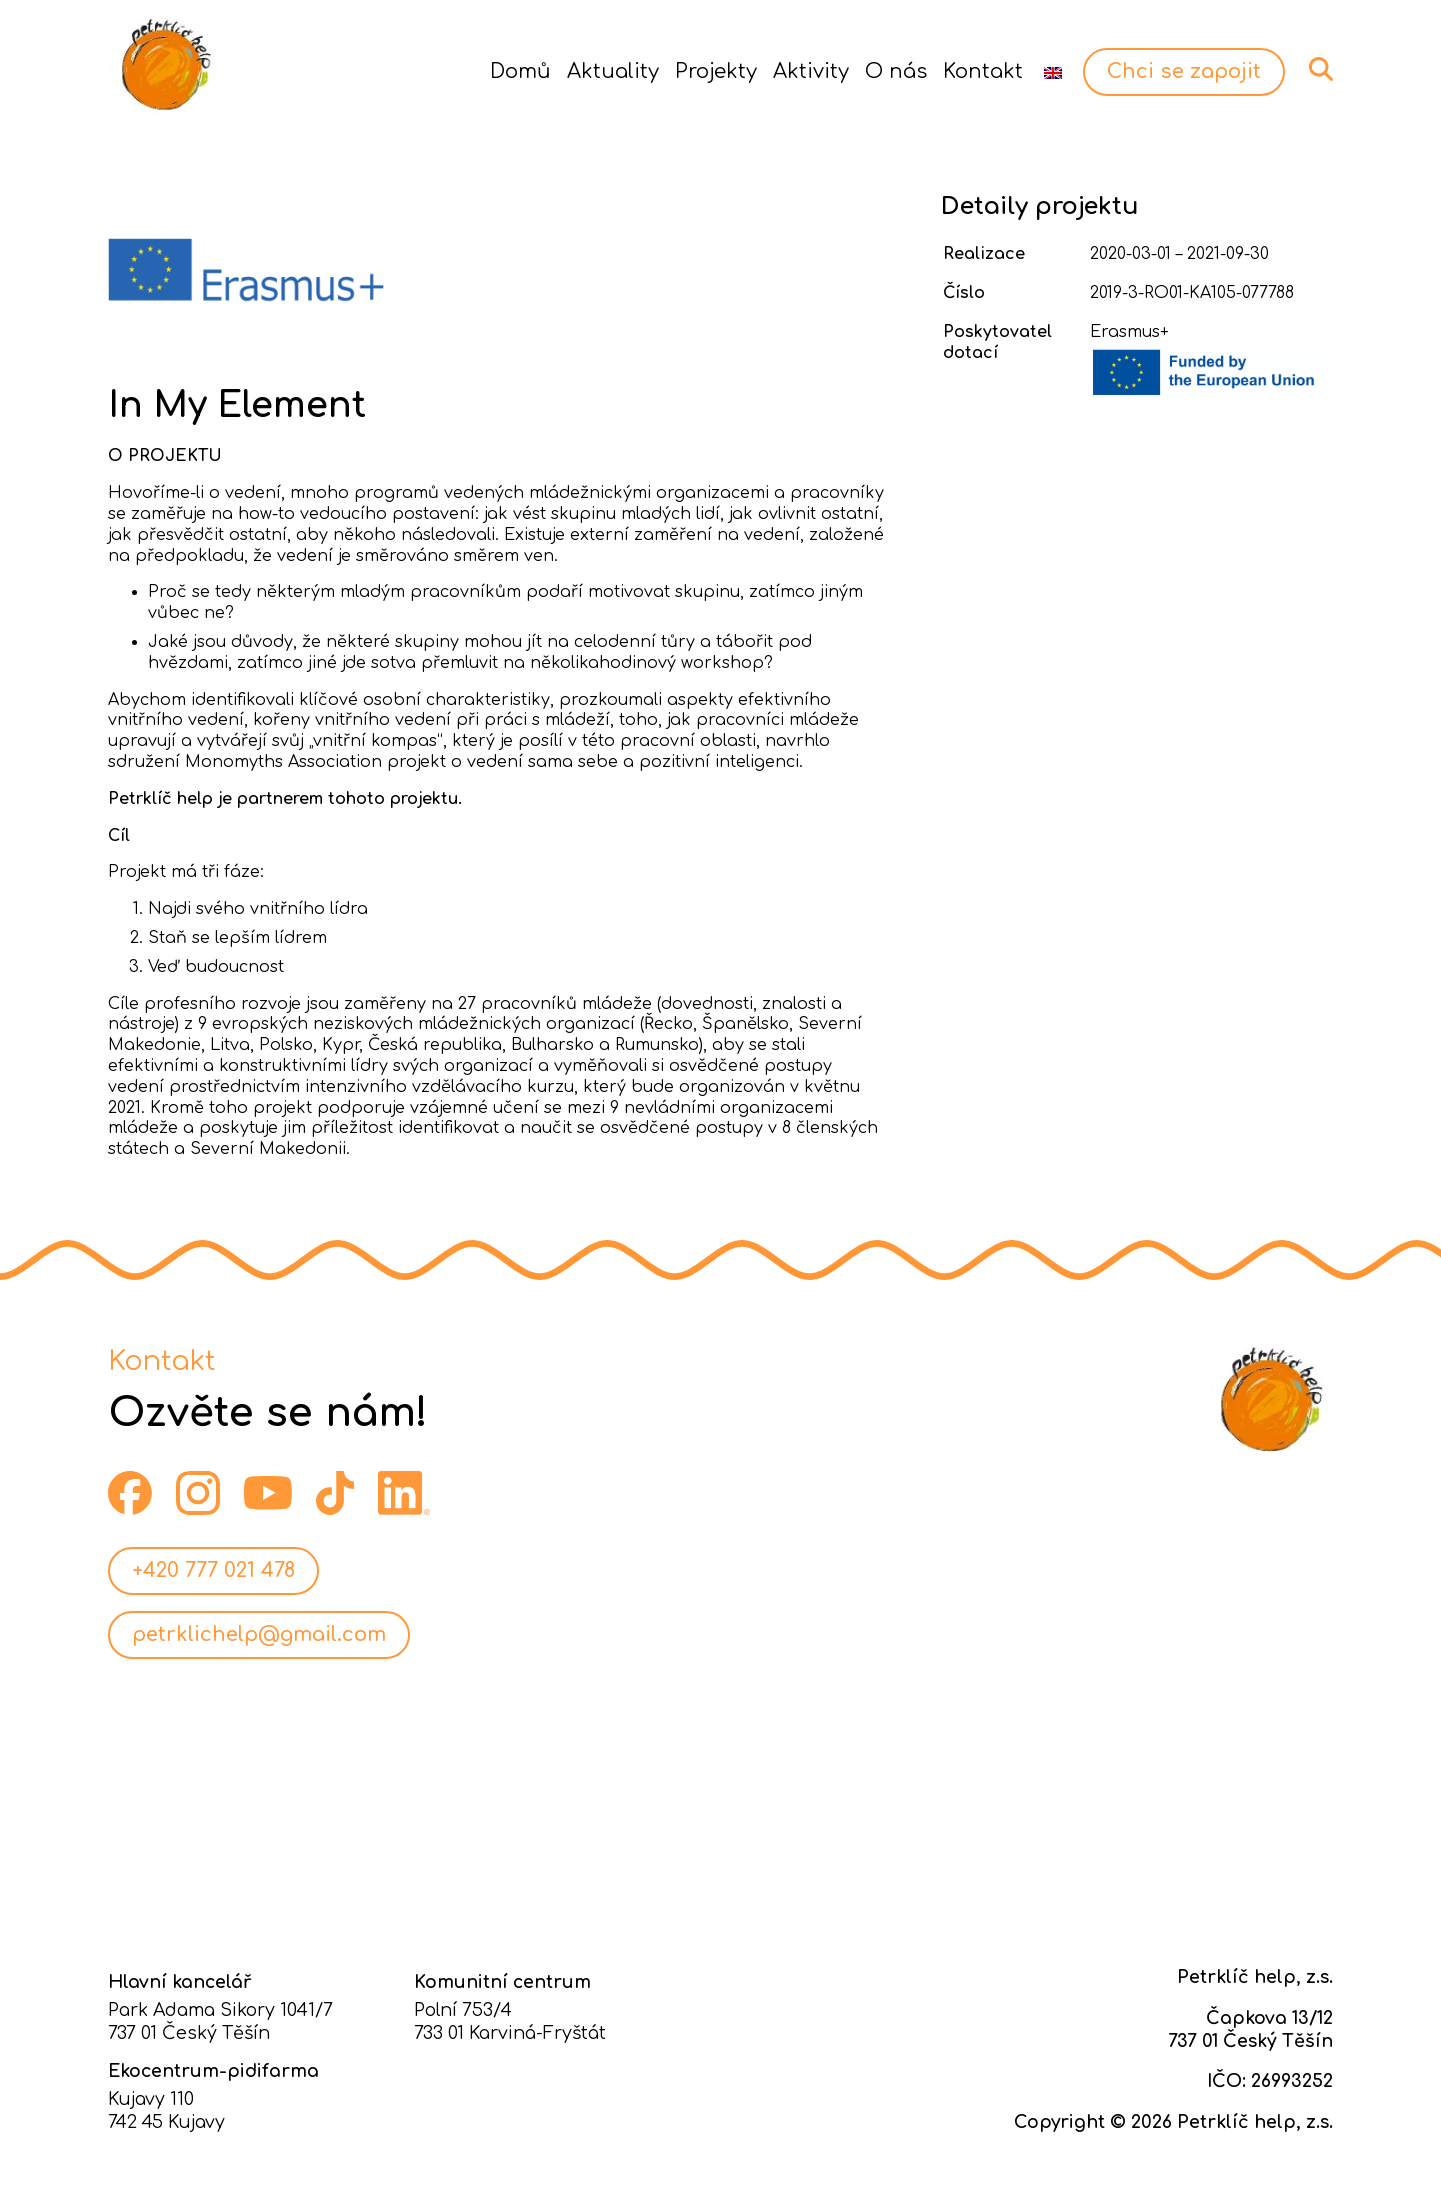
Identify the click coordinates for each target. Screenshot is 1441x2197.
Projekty (716, 71)
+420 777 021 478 (213, 1570)
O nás (896, 71)
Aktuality (613, 71)
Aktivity (811, 71)
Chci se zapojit (1184, 71)
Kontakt (983, 71)
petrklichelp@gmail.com (259, 1634)
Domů (520, 71)
